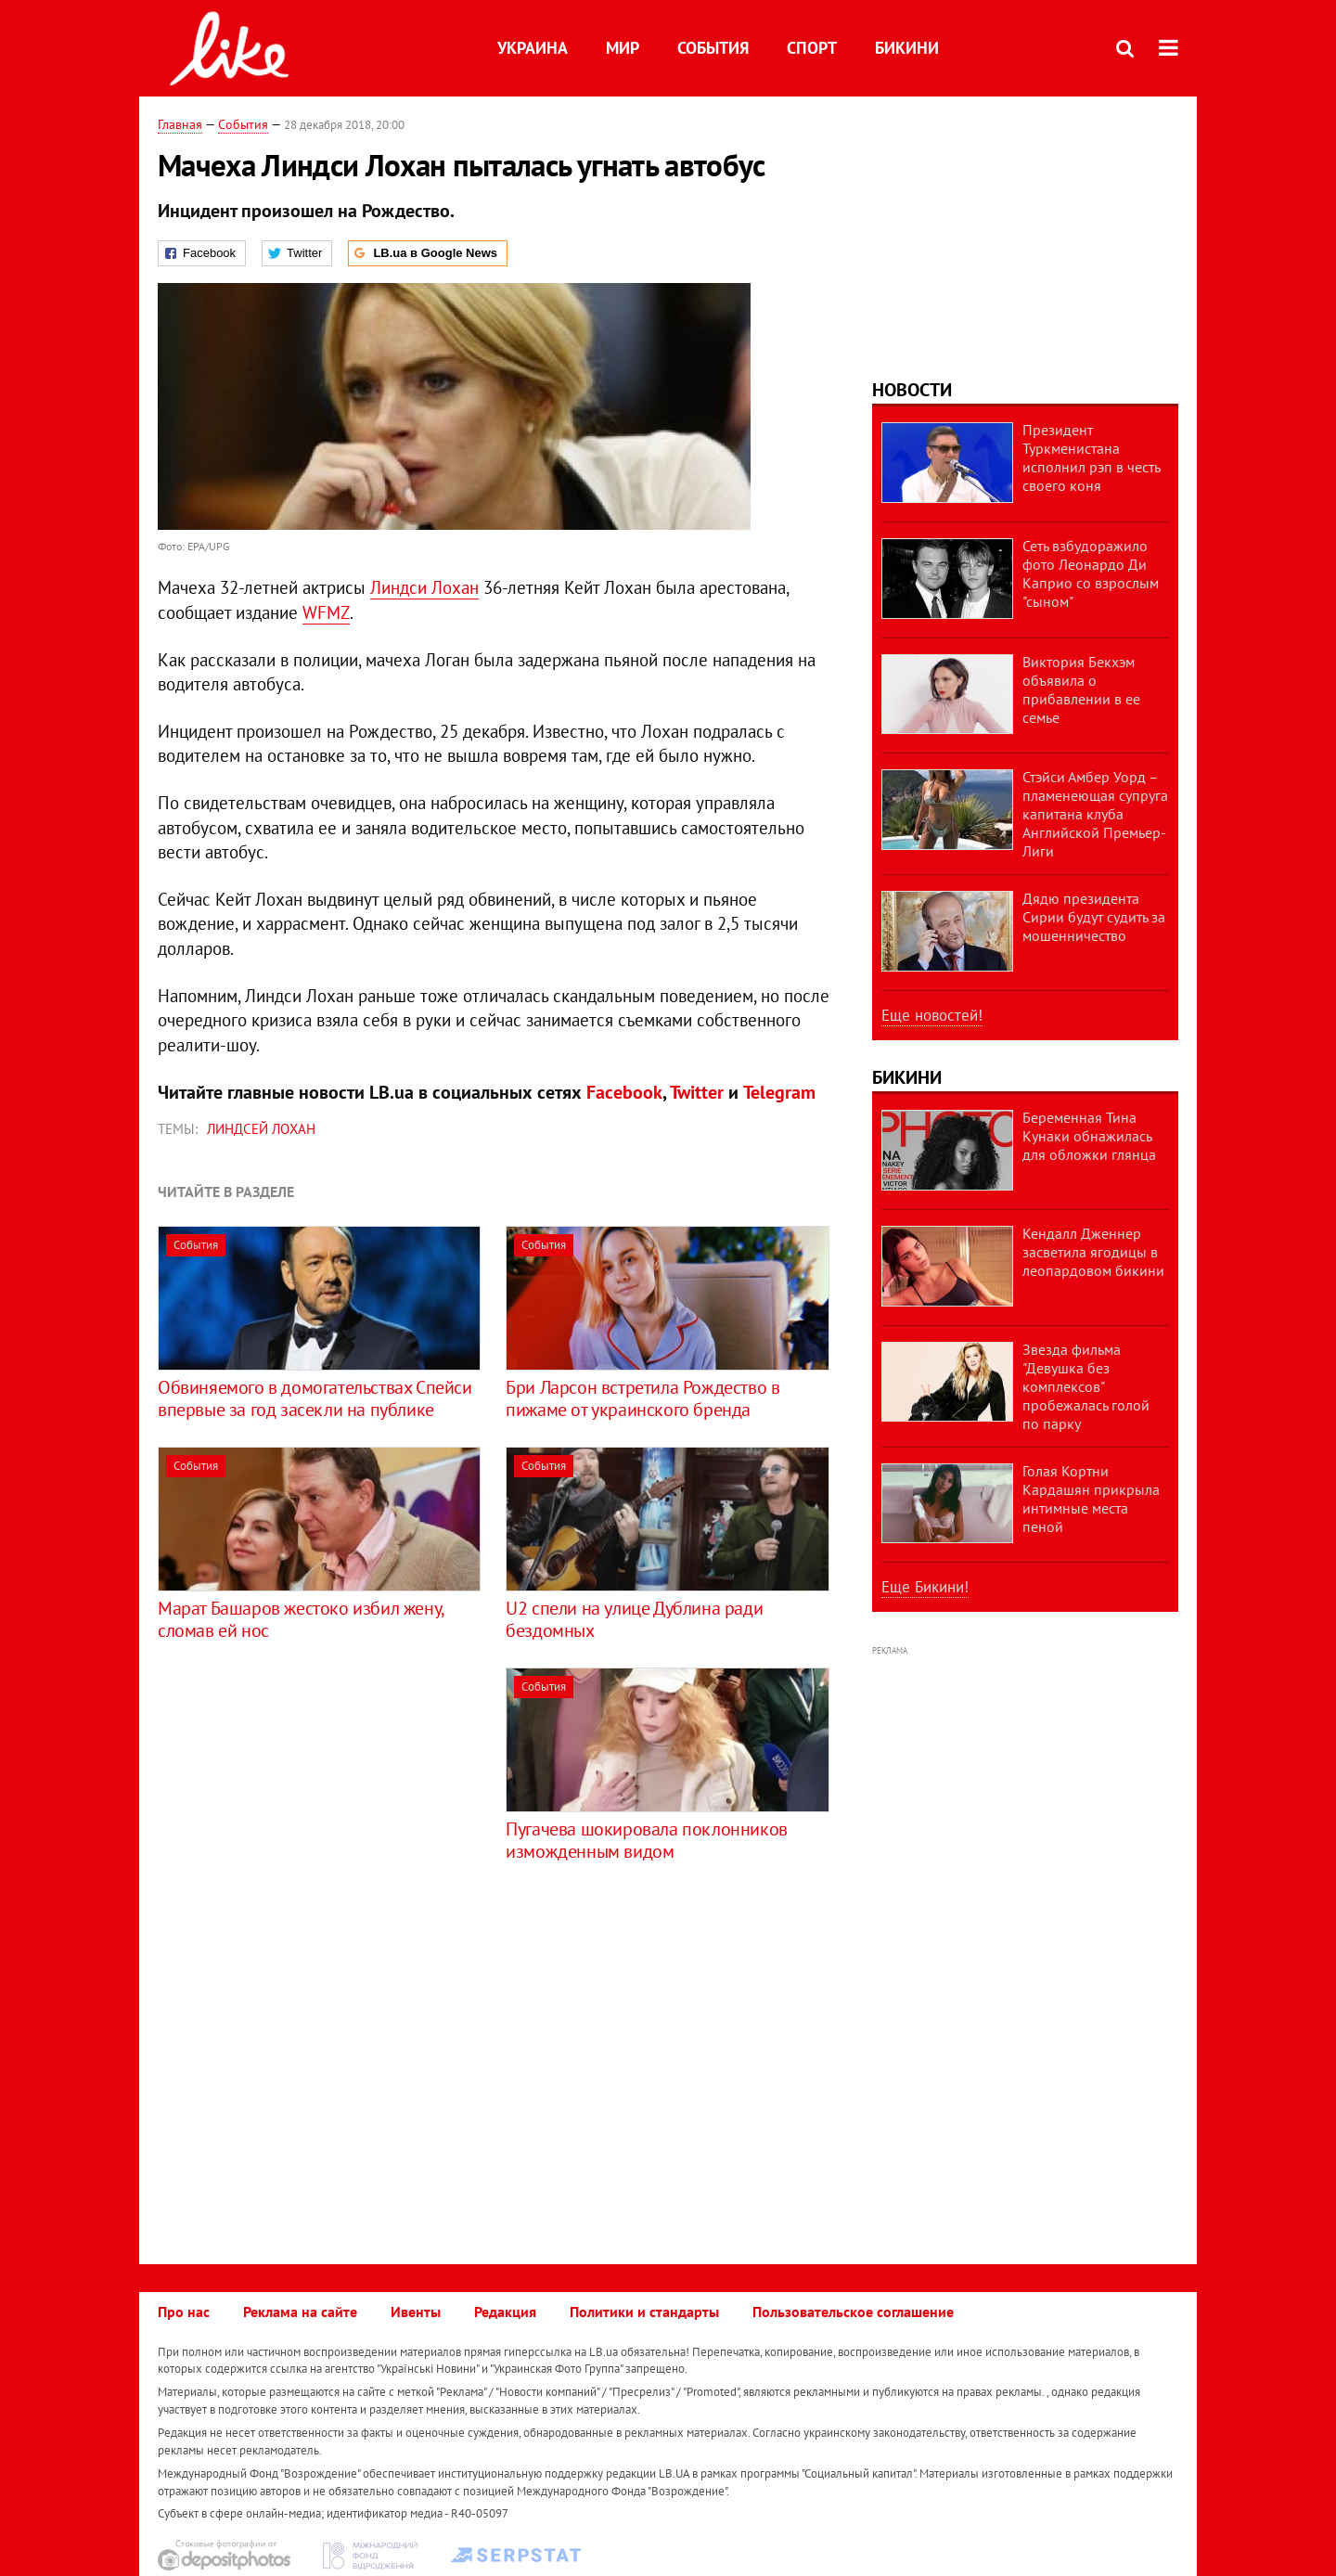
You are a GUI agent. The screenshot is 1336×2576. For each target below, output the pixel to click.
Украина (532, 47)
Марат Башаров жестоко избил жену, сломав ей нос (300, 1619)
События (713, 47)
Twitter (697, 1092)
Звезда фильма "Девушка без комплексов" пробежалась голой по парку (1086, 1386)
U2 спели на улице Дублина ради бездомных (634, 1619)
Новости (912, 390)
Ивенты (416, 2311)
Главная (180, 124)
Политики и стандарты (644, 2311)
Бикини (907, 47)
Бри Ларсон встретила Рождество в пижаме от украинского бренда (642, 1398)
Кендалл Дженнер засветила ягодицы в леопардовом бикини (1093, 1252)
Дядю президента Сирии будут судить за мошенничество (1093, 917)
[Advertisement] (313, 1797)
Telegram (779, 1092)
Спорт (812, 47)
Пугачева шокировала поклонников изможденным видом (647, 1840)
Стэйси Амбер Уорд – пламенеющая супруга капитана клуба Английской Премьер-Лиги (1095, 813)
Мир (622, 47)
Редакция (505, 2311)
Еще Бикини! (925, 1587)
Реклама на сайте (300, 2311)
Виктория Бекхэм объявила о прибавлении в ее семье (1081, 689)
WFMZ (326, 612)
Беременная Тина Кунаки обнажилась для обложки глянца (1089, 1136)
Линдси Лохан (424, 587)
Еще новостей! (932, 1015)
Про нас (184, 2311)
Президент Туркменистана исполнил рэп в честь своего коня (1091, 457)
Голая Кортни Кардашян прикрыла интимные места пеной (1091, 1499)
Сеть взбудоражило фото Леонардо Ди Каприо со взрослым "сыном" (1090, 573)
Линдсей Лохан (261, 1129)
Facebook (624, 1092)
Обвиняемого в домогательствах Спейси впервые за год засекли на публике (315, 1398)
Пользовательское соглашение (853, 2311)
